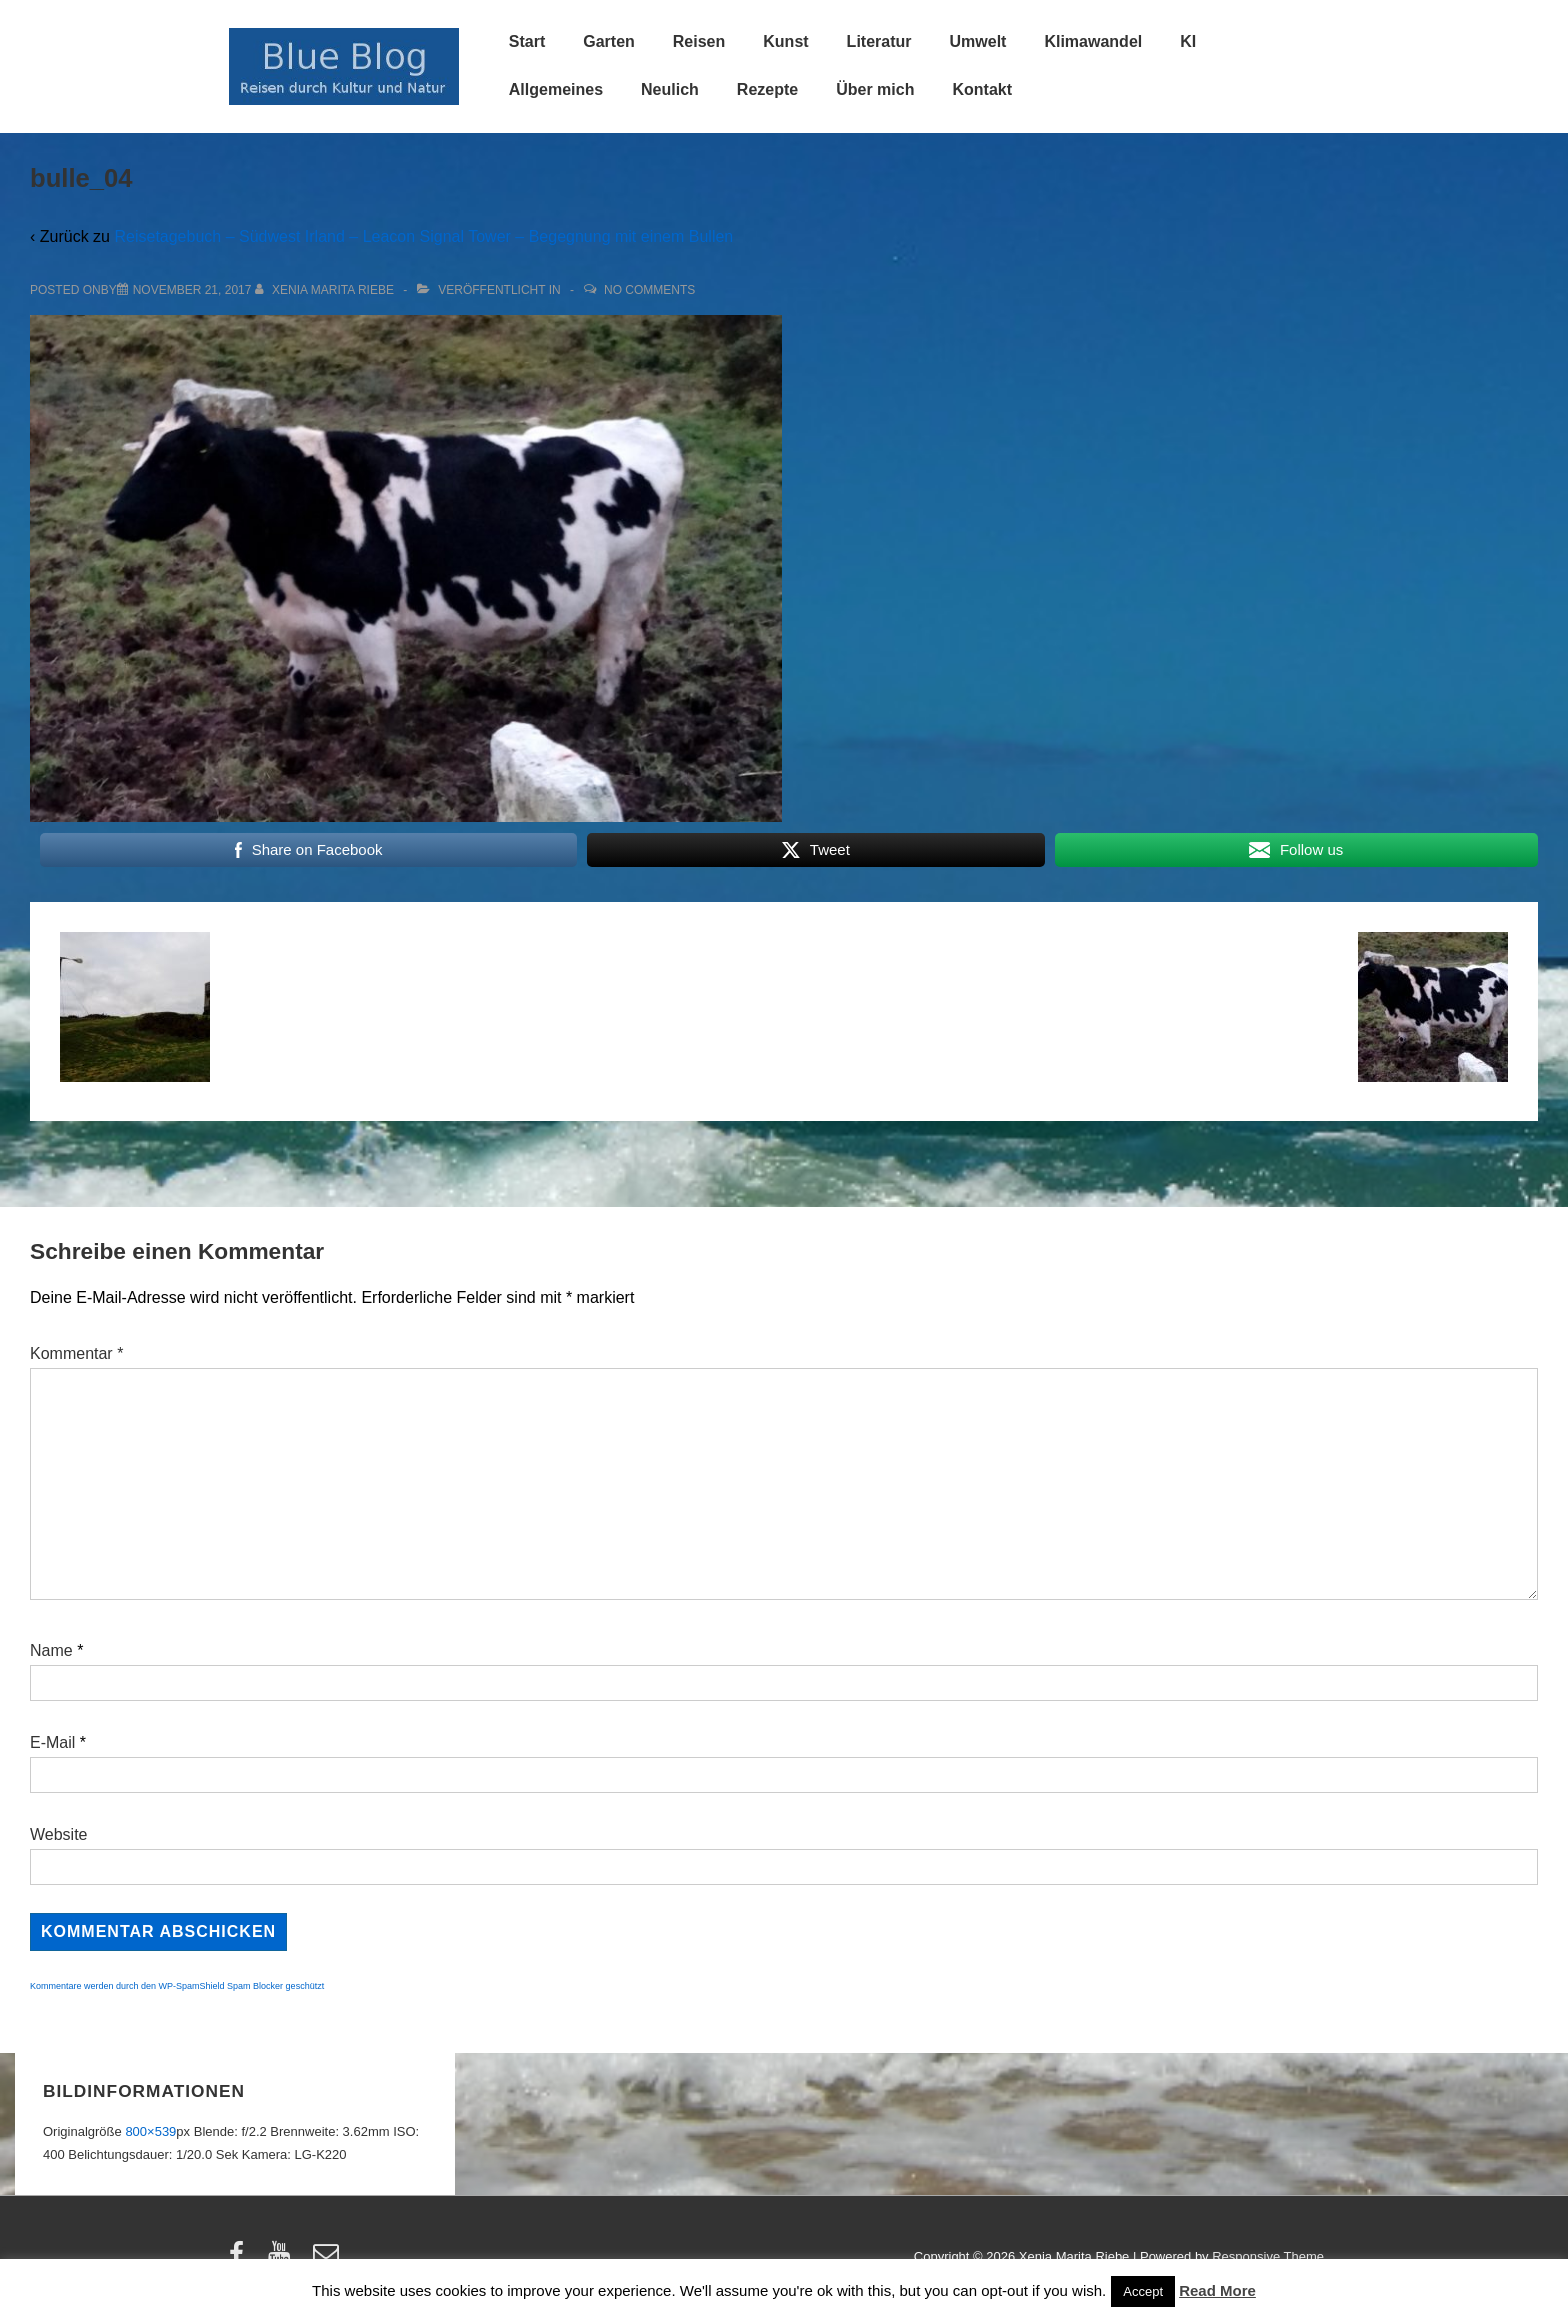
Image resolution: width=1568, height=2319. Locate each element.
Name (51, 1650)
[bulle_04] (192, 290)
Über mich (875, 89)
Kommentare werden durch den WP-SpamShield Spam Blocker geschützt (177, 1986)
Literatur (879, 41)
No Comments (649, 290)
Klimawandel (1093, 41)
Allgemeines (556, 89)
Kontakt (982, 89)
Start (527, 41)
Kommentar (76, 1353)
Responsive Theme (1268, 2256)
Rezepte (767, 89)
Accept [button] (1143, 2291)
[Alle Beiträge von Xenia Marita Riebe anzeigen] (326, 290)
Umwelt (978, 41)
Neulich (670, 89)
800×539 (150, 2131)
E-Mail (52, 1742)
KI (1188, 41)
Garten (609, 41)
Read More (1217, 2290)
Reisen (699, 41)
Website (59, 1834)
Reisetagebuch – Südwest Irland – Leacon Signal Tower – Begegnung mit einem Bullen (423, 236)
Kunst (785, 41)
